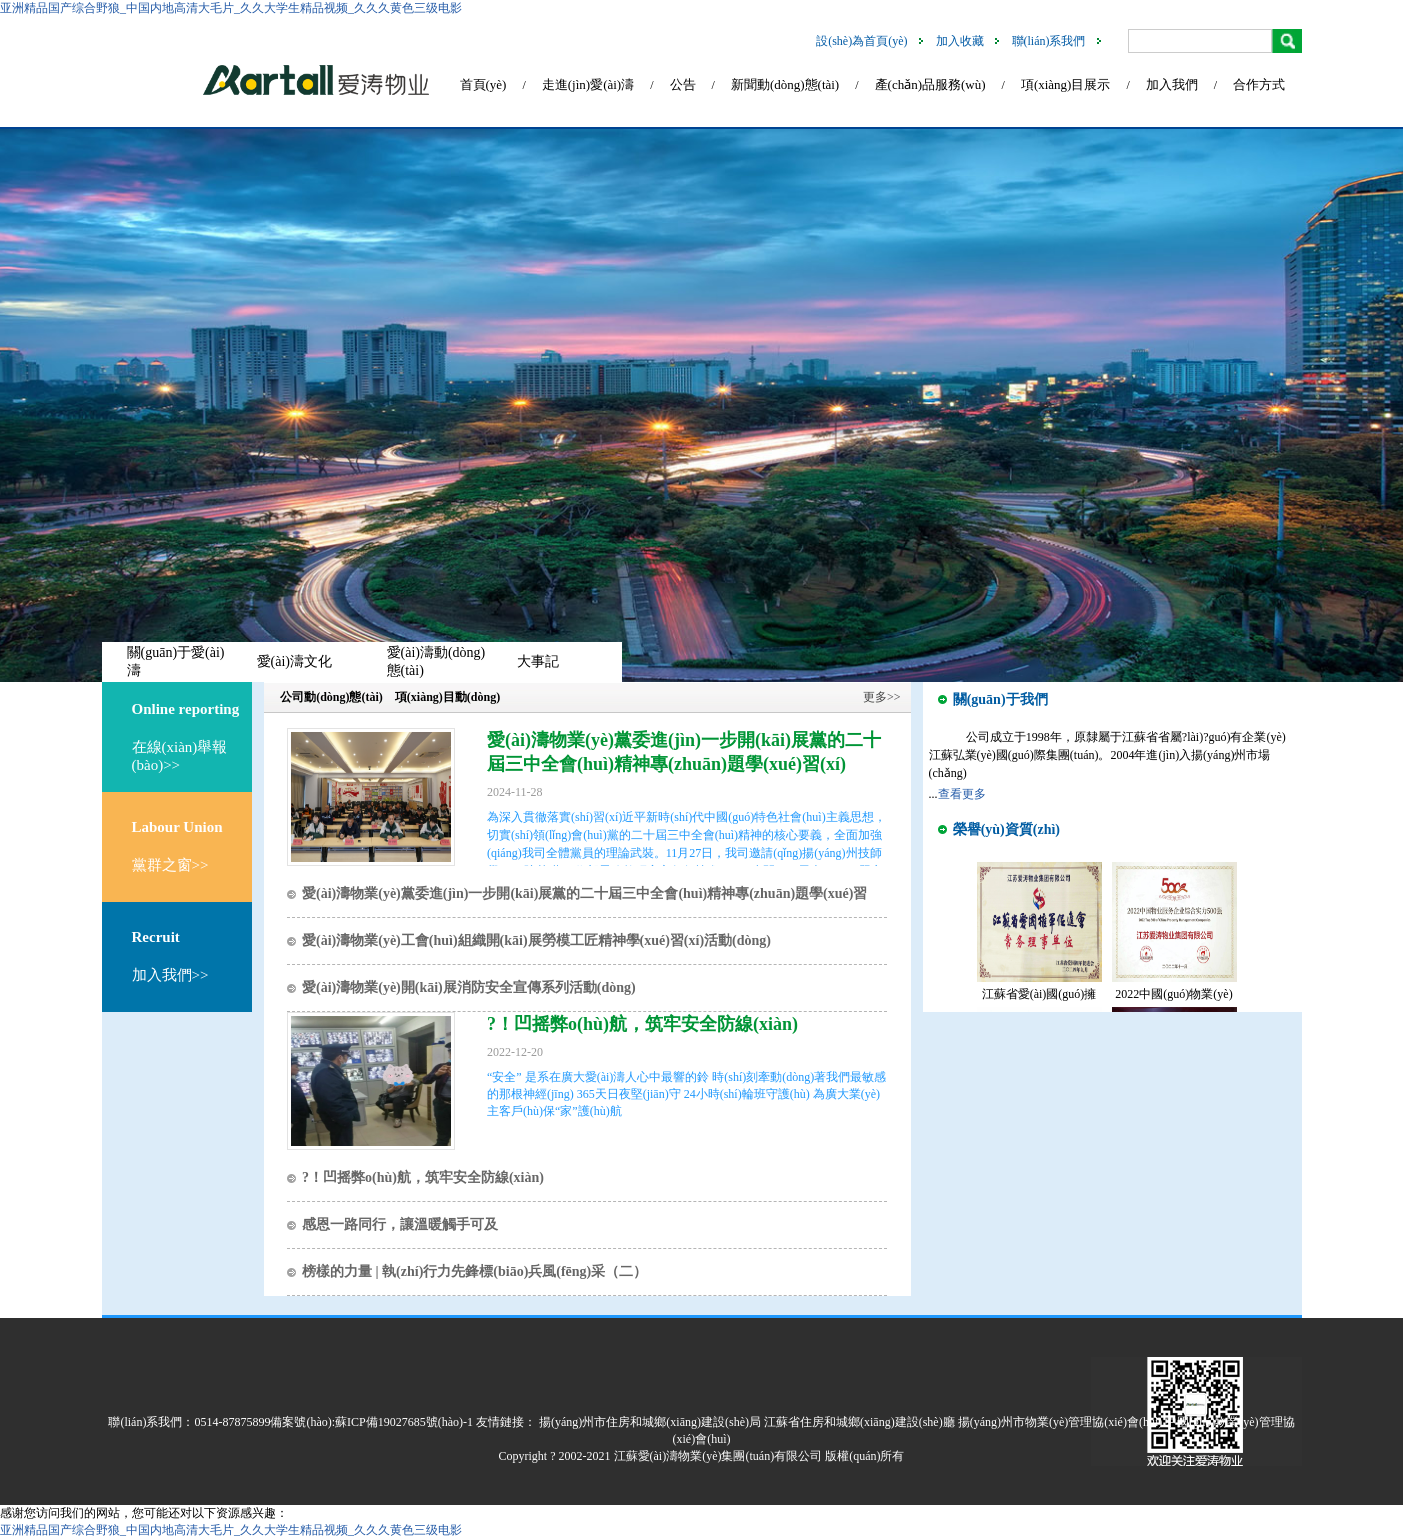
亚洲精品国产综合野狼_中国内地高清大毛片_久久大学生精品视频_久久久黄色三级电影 (231, 8)
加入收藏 (960, 41)
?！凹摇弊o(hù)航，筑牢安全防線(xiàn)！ (423, 1177)
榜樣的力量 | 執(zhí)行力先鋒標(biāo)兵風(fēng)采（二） (474, 1271)
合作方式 (1259, 84)
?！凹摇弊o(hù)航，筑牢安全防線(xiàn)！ (642, 1024)
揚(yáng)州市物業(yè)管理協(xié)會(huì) (1060, 1422)
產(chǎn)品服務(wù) (930, 84)
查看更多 (962, 794)
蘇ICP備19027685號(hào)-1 (404, 1422)
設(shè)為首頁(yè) (861, 41)
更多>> (882, 697)
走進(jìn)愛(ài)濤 (588, 84)
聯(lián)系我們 (1049, 41)
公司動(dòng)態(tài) (331, 697)
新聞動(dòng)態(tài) (785, 84)
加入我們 (1172, 84)
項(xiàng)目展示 (1066, 84)
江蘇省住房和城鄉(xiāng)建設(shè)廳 (859, 1422)
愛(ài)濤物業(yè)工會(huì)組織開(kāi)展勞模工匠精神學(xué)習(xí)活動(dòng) (536, 940)
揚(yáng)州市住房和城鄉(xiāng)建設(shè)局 (650, 1422)
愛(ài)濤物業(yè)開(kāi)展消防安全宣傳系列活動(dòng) (469, 987)
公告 (683, 84)
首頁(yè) (483, 84)
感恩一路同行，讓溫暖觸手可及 (400, 1224)
